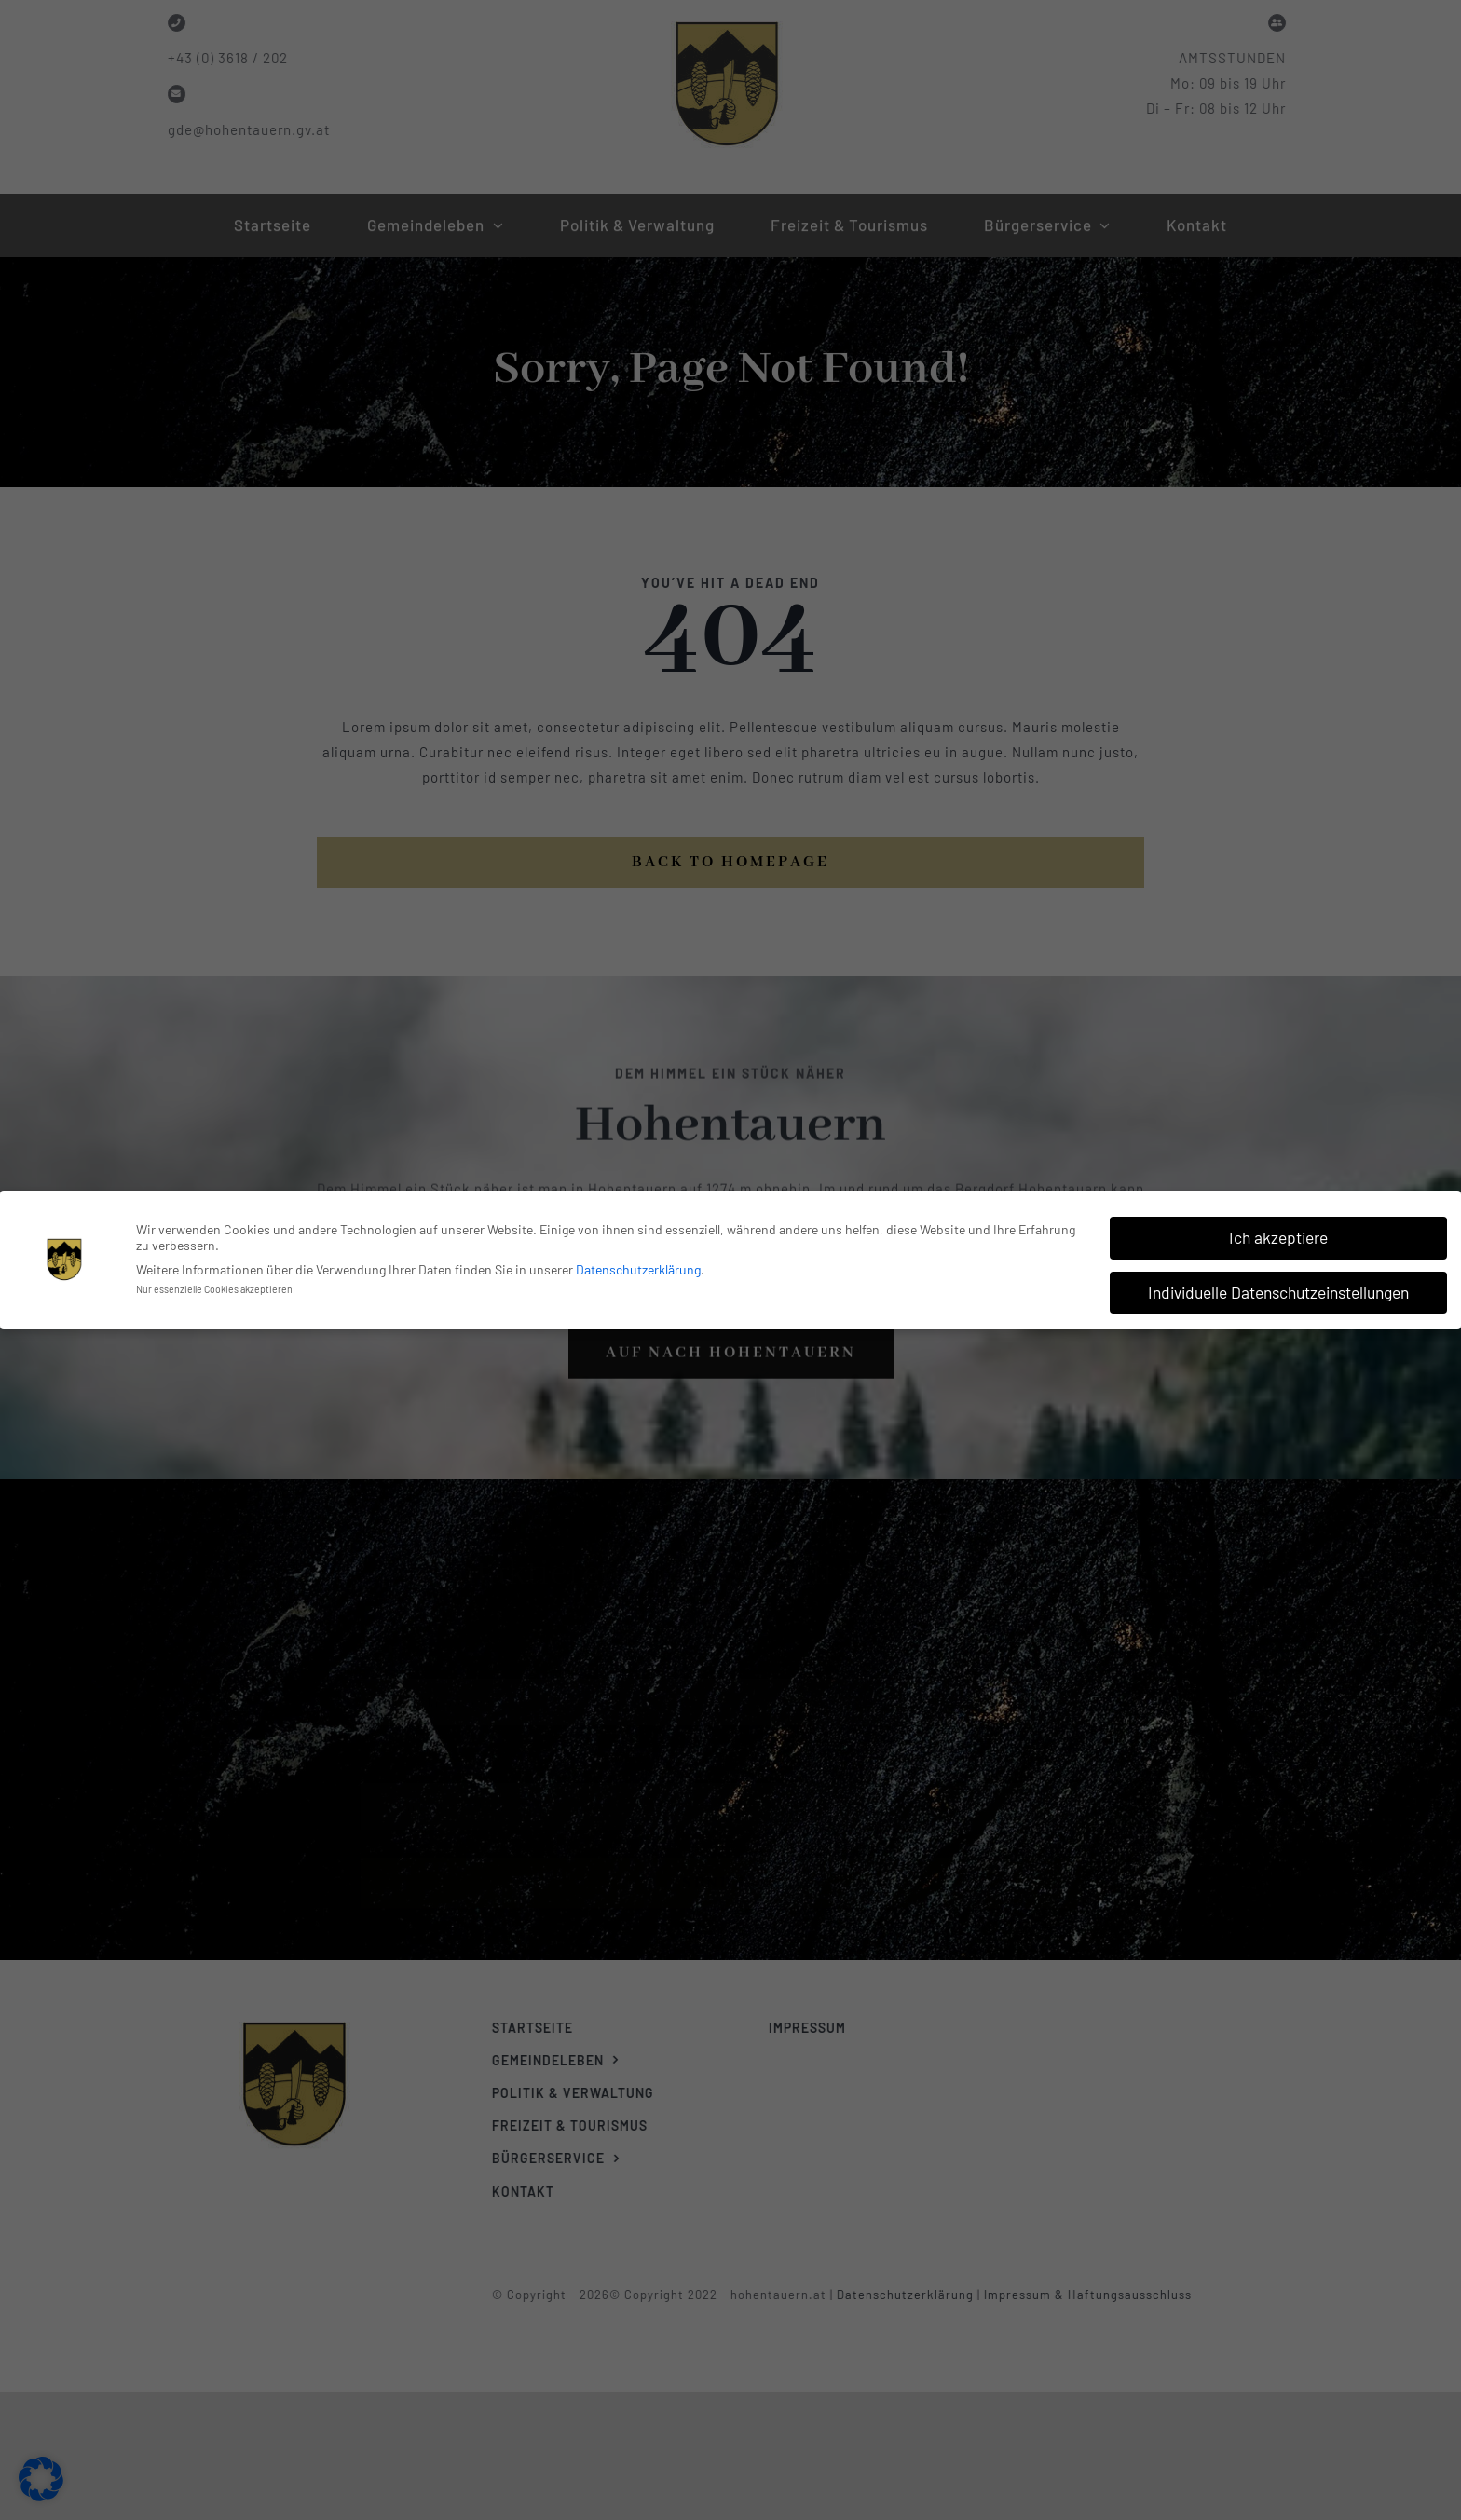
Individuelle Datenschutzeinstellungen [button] (1278, 1290)
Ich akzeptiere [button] (1278, 1235)
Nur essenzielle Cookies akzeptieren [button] (214, 1287)
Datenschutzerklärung (638, 1268)
